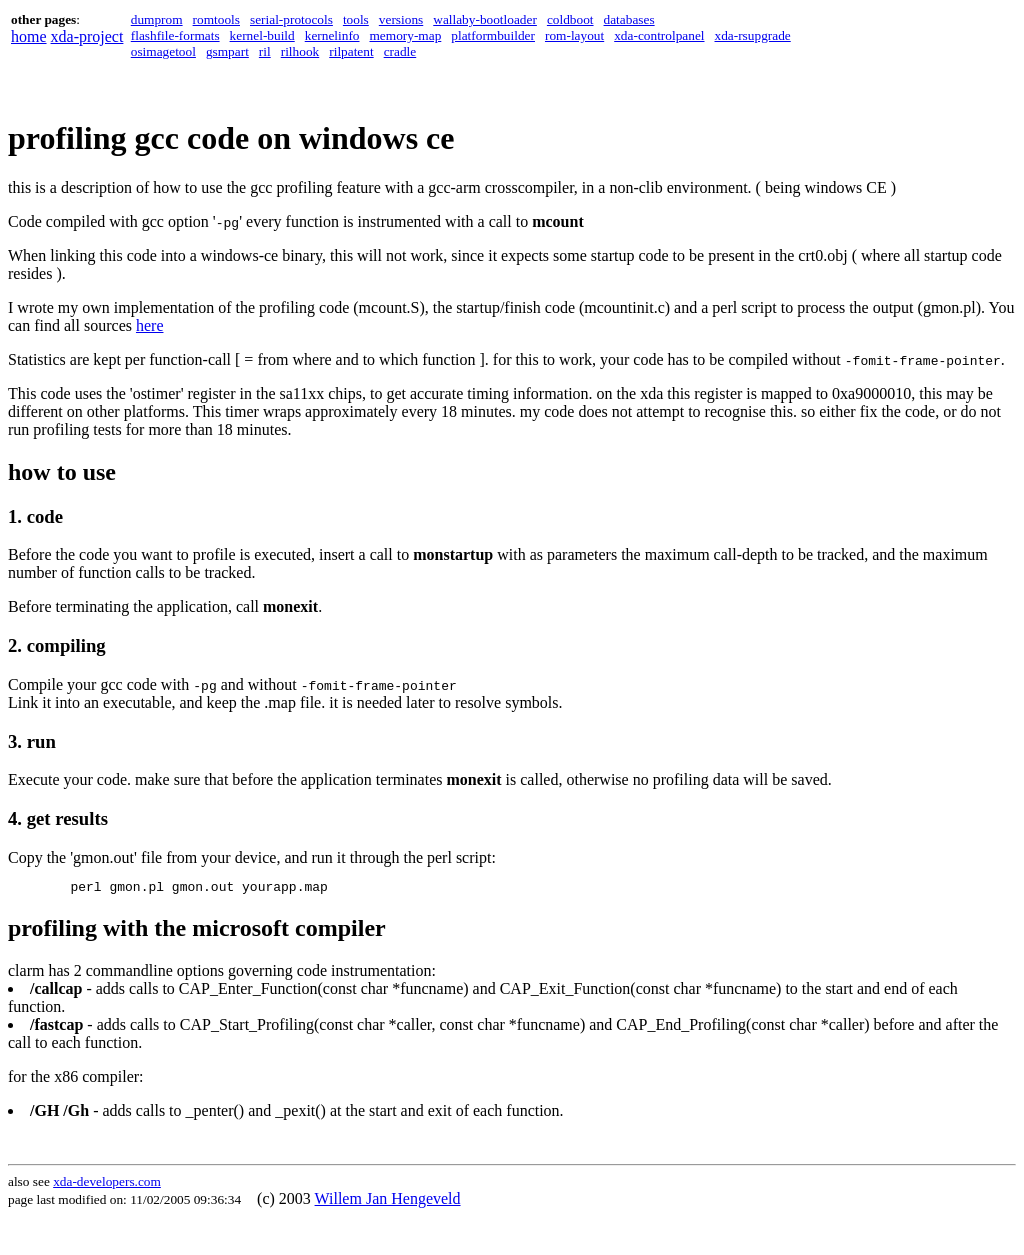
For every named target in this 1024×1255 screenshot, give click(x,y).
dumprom (157, 19)
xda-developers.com (107, 1184)
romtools (216, 19)
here (150, 325)
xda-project (87, 36)
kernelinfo (332, 35)
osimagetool (163, 51)
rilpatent (351, 51)
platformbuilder (493, 35)
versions (401, 19)
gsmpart (227, 51)
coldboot (570, 19)
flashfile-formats (175, 35)
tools (356, 19)
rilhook (300, 51)
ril (265, 51)
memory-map (406, 35)
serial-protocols (291, 19)
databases (629, 19)
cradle (400, 51)
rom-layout (574, 35)
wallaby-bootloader (485, 19)
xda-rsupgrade (753, 35)
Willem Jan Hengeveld (388, 1201)
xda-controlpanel (659, 35)
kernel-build (262, 35)
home (29, 36)
